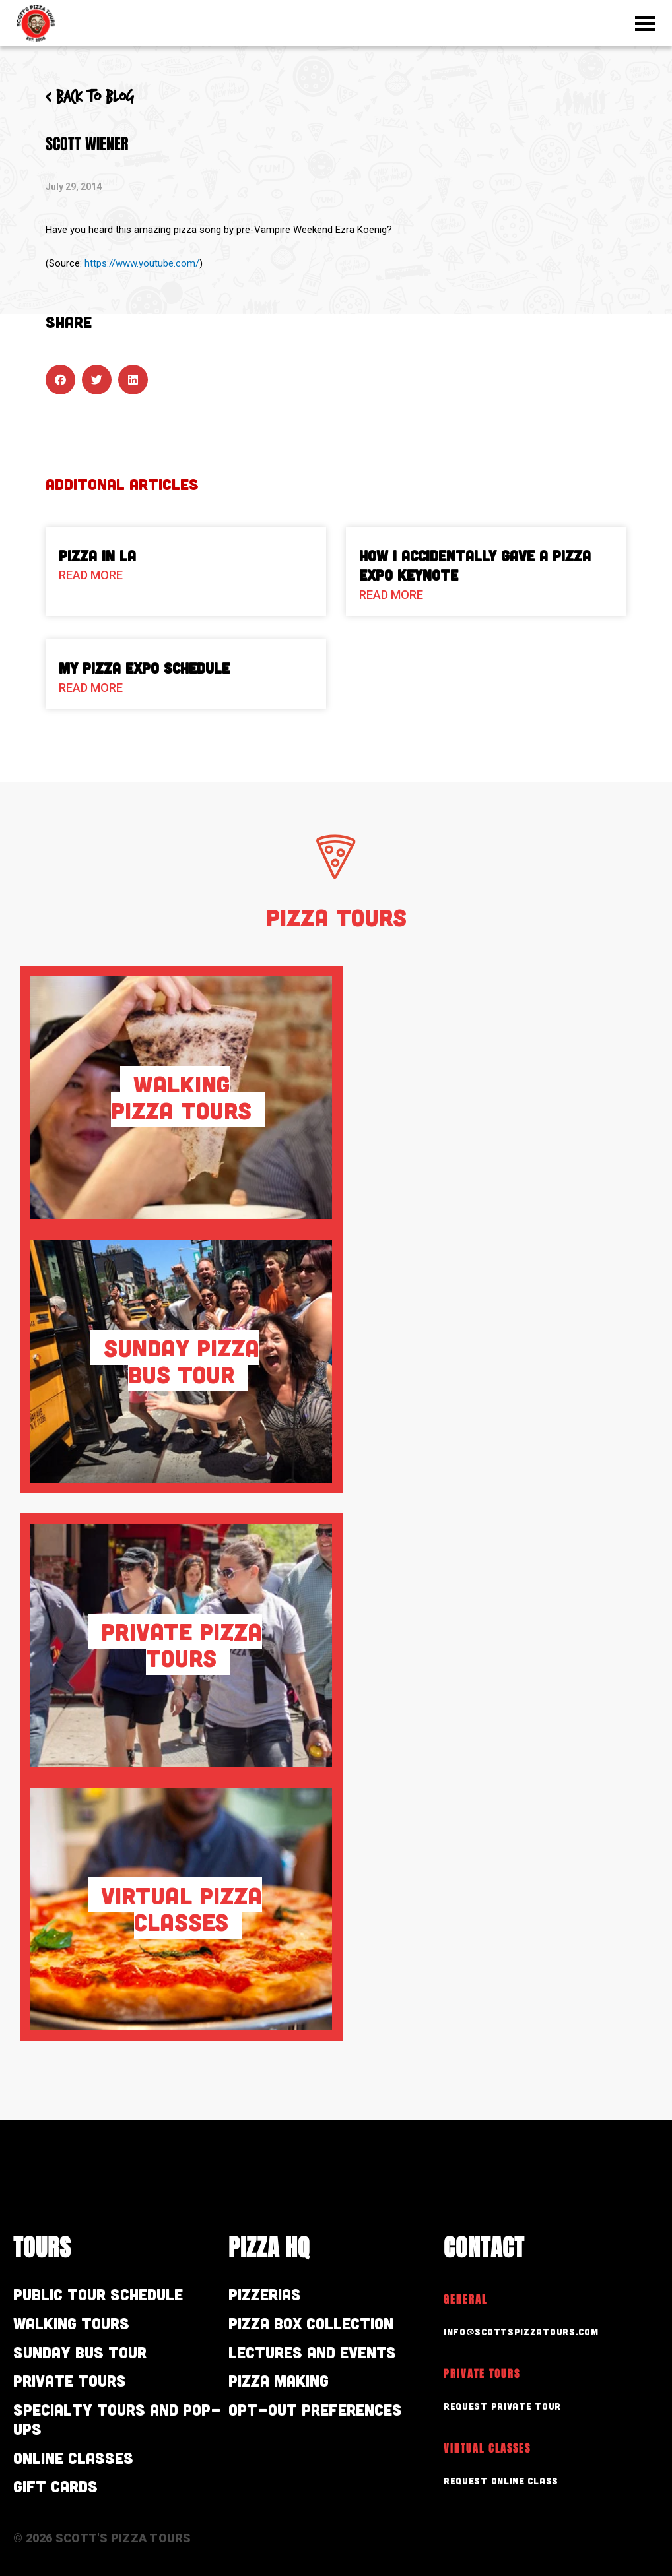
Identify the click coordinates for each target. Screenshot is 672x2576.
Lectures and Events (312, 2352)
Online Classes (73, 2457)
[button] (60, 379)
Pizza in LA (97, 555)
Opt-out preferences (315, 2409)
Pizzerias (264, 2294)
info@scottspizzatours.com (521, 2331)
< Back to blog (90, 98)
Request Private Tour (502, 2406)
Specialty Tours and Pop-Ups (117, 2419)
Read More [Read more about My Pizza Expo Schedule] (91, 688)
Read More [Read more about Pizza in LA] (91, 575)
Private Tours (69, 2380)
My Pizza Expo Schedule (144, 667)
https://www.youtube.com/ (141, 263)
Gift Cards (55, 2486)
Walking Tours (71, 2323)
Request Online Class (501, 2480)
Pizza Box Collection (310, 2323)
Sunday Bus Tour (80, 2352)
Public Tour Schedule (98, 2294)
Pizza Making (278, 2380)
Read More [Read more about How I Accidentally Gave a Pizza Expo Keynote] (391, 595)
